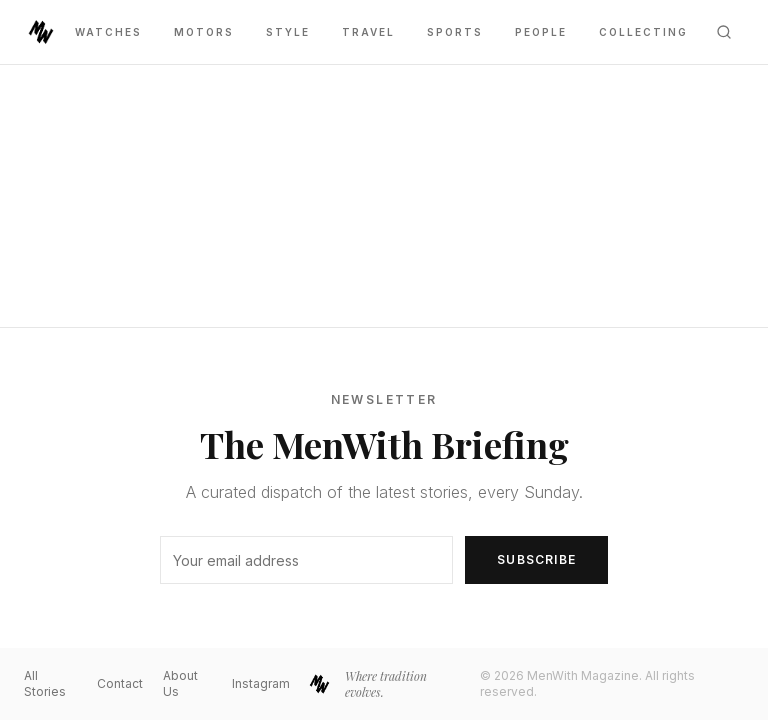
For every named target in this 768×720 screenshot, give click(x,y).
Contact (120, 683)
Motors (204, 32)
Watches (108, 32)
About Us (180, 683)
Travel (368, 32)
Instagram (261, 683)
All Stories (45, 683)
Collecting (643, 32)
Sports (455, 32)
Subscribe (536, 559)
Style (288, 32)
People (541, 32)
